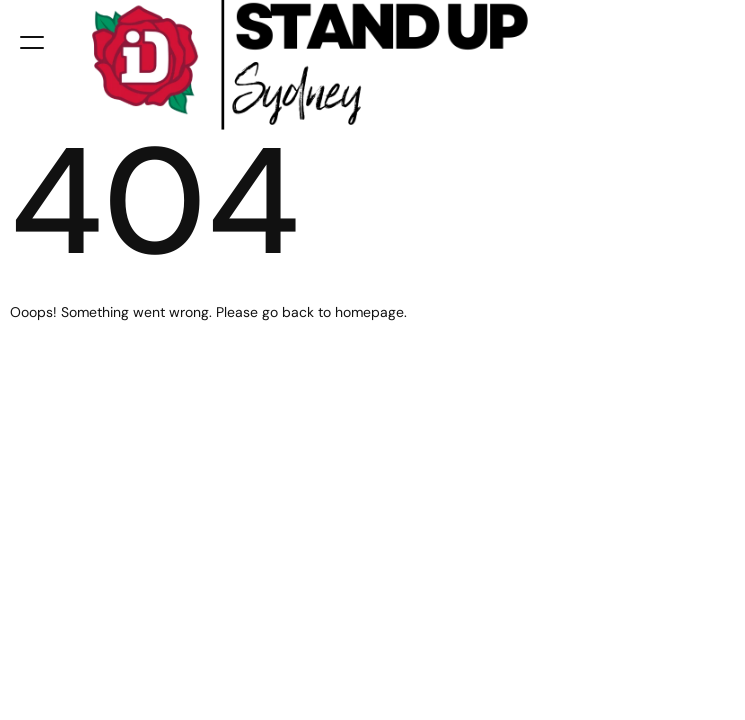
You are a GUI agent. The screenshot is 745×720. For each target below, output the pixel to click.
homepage (369, 312)
